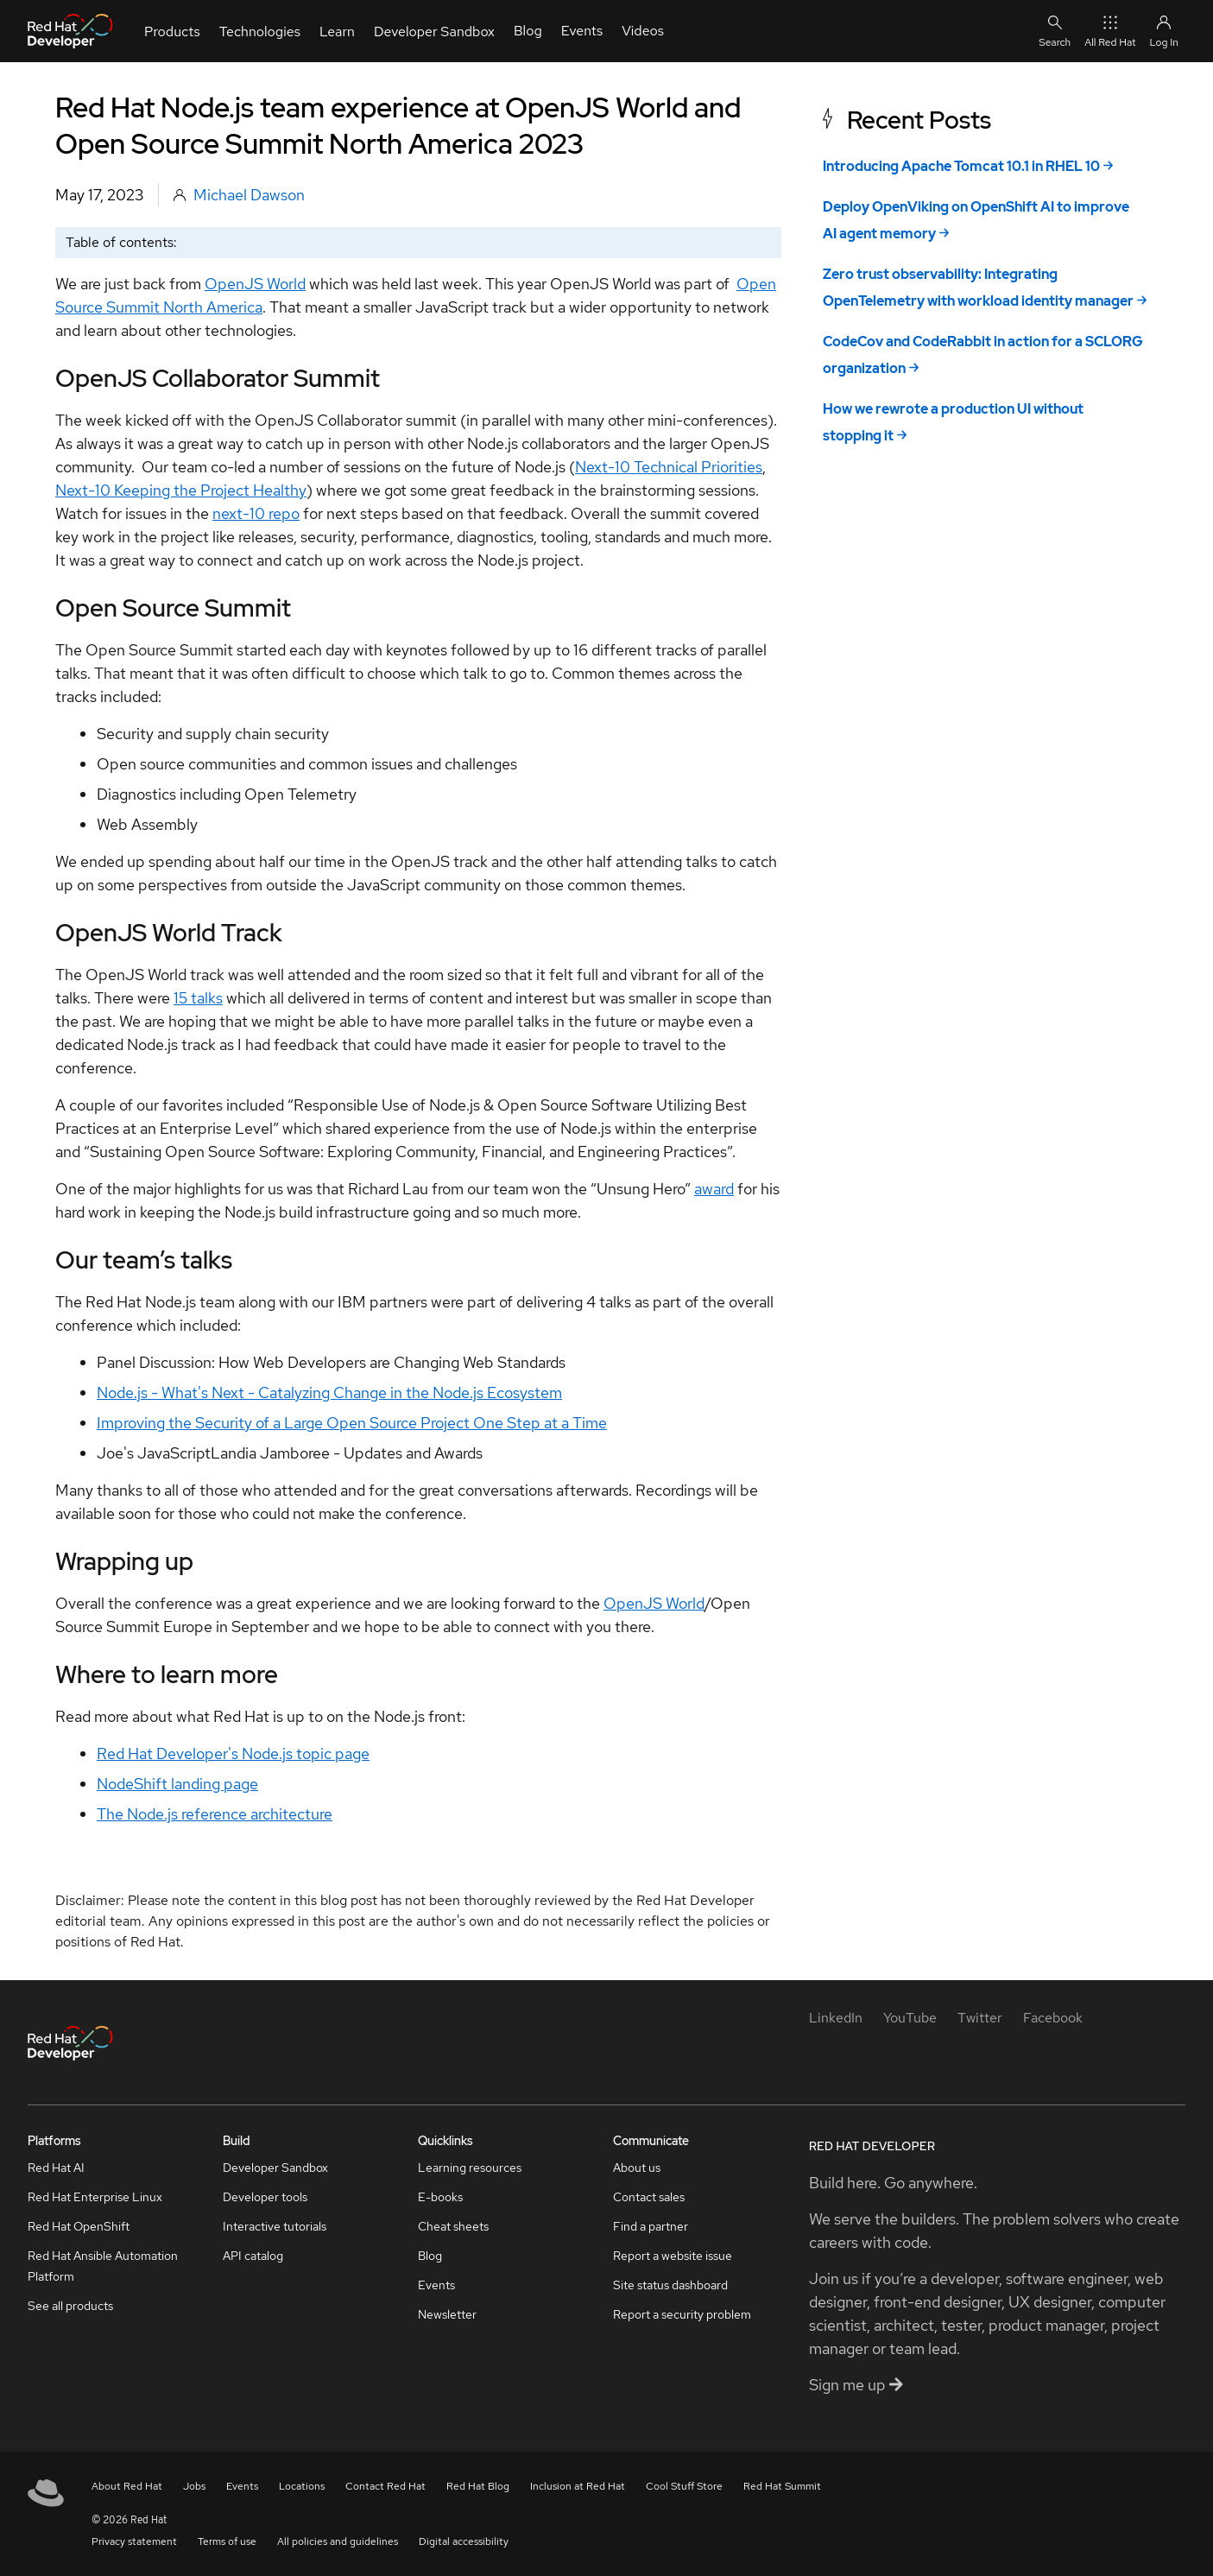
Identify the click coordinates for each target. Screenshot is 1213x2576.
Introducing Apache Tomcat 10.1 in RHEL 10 (961, 166)
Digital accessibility (464, 2541)
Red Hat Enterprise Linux (95, 2197)
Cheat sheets (453, 2226)
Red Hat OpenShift (79, 2226)
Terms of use (227, 2541)
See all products (70, 2305)
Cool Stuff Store (684, 2486)
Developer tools (265, 2197)
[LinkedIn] (835, 2018)
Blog (430, 2255)
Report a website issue (672, 2255)
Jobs (194, 2486)
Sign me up (856, 2385)
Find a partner (650, 2226)
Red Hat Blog (477, 2486)
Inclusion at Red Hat (577, 2486)
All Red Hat (1109, 30)
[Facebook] (1053, 2018)
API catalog (253, 2255)
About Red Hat (127, 2486)
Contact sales (649, 2197)
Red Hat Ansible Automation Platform (103, 2266)
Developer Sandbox (275, 2167)
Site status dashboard (670, 2285)
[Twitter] (979, 2018)
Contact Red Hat (385, 2486)
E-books (440, 2197)
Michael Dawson (249, 195)
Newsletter (447, 2314)
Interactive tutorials (274, 2226)
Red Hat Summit (782, 2486)
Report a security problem (682, 2314)
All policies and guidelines (337, 2541)
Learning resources (469, 2167)
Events (436, 2285)
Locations (302, 2486)
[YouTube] (910, 2018)
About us (636, 2167)
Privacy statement (134, 2541)
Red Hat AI (56, 2167)
